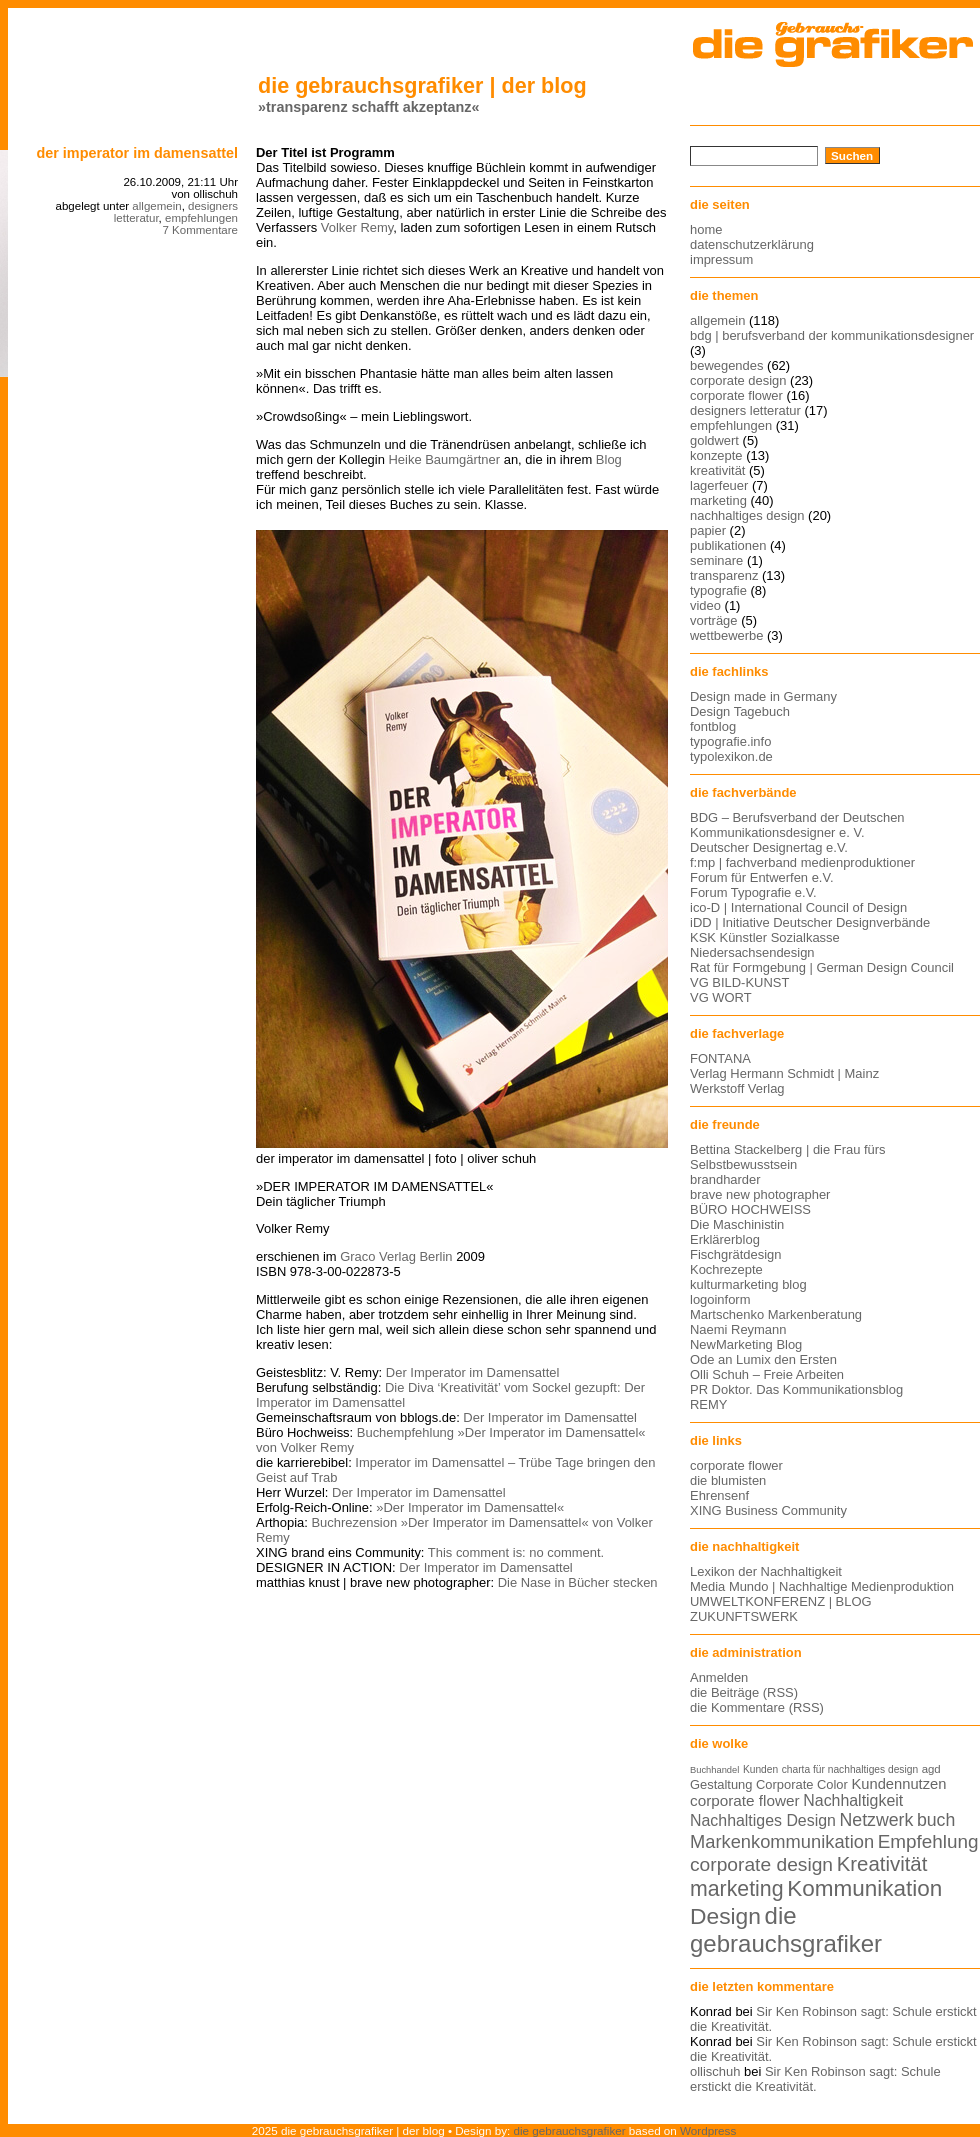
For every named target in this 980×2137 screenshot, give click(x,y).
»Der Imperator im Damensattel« (470, 1507)
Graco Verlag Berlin (396, 1256)
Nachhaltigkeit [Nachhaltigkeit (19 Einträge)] (853, 1800)
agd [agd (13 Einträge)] (931, 1769)
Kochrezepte (726, 1269)
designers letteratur (745, 410)
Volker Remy (357, 227)
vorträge (714, 620)
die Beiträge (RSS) (744, 1692)
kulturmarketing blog (748, 1284)
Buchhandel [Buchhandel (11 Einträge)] (714, 1770)
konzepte (716, 455)
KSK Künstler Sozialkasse (765, 937)
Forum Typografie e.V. (753, 892)
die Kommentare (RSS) (757, 1707)
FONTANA (720, 1058)
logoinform (720, 1299)
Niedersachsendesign (752, 952)
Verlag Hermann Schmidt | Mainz (784, 1073)
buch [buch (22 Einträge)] (936, 1820)
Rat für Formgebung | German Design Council (822, 967)
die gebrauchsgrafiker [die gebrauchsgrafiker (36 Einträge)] (786, 1929)
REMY (708, 1404)
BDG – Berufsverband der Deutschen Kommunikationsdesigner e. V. (797, 825)
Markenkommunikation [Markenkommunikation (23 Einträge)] (782, 1841)
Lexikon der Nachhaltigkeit (766, 1571)
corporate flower (736, 395)
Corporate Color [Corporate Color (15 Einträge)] (802, 1784)
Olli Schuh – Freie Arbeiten (767, 1374)
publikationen (728, 545)
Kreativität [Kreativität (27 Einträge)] (882, 1864)
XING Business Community (768, 1510)
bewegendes (726, 365)
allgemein (156, 206)
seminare (716, 560)
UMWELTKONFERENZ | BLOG (781, 1601)
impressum (721, 259)
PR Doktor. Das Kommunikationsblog (796, 1389)
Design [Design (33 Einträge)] (725, 1916)
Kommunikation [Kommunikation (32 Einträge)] (864, 1888)
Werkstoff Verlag (737, 1088)
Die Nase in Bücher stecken (578, 1582)
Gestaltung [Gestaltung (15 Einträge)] (721, 1784)
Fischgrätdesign (735, 1254)
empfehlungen (201, 218)
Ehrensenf (719, 1495)
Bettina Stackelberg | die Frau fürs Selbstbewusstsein (788, 1157)
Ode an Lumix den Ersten (763, 1359)
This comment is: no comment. (516, 1552)
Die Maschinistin (737, 1224)
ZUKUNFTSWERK (744, 1616)
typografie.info (730, 741)
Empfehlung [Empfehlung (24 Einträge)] (928, 1841)
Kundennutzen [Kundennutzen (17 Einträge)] (898, 1784)
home (706, 229)
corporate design (738, 380)
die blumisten (728, 1480)
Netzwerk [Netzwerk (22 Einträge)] (877, 1820)
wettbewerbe (726, 635)
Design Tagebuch (740, 711)
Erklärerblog (725, 1239)
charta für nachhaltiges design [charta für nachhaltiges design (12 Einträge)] (850, 1769)
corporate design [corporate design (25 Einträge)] (761, 1864)
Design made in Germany (763, 696)
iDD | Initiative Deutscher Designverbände (810, 922)
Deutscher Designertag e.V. (769, 847)
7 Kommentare (200, 230)
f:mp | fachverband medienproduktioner (802, 862)
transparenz (724, 575)
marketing (718, 500)
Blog (609, 459)
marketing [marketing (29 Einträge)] (737, 1889)
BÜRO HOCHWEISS (750, 1209)
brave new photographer (760, 1194)
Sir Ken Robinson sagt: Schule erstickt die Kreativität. (815, 2079)
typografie (718, 590)
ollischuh (715, 2071)
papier (708, 530)
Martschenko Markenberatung (776, 1314)
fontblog (713, 726)
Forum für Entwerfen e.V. (762, 877)
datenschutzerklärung (752, 244)
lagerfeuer (719, 485)
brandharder (725, 1179)
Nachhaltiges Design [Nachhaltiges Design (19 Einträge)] (763, 1820)
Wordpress (708, 2130)
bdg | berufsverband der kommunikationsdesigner (832, 335)
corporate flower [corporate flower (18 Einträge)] (745, 1800)
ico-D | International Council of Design (798, 907)
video (705, 605)
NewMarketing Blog (746, 1344)
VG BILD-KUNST (739, 982)
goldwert (714, 440)
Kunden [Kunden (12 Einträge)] (760, 1769)
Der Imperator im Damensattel (137, 153)
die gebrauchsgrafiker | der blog (422, 85)
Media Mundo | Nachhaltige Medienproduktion (822, 1586)
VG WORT (721, 997)
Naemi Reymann (738, 1329)
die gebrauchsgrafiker (570, 2130)
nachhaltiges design (747, 515)
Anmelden (719, 1677)
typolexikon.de (731, 756)
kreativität (717, 470)
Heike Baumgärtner (444, 459)
